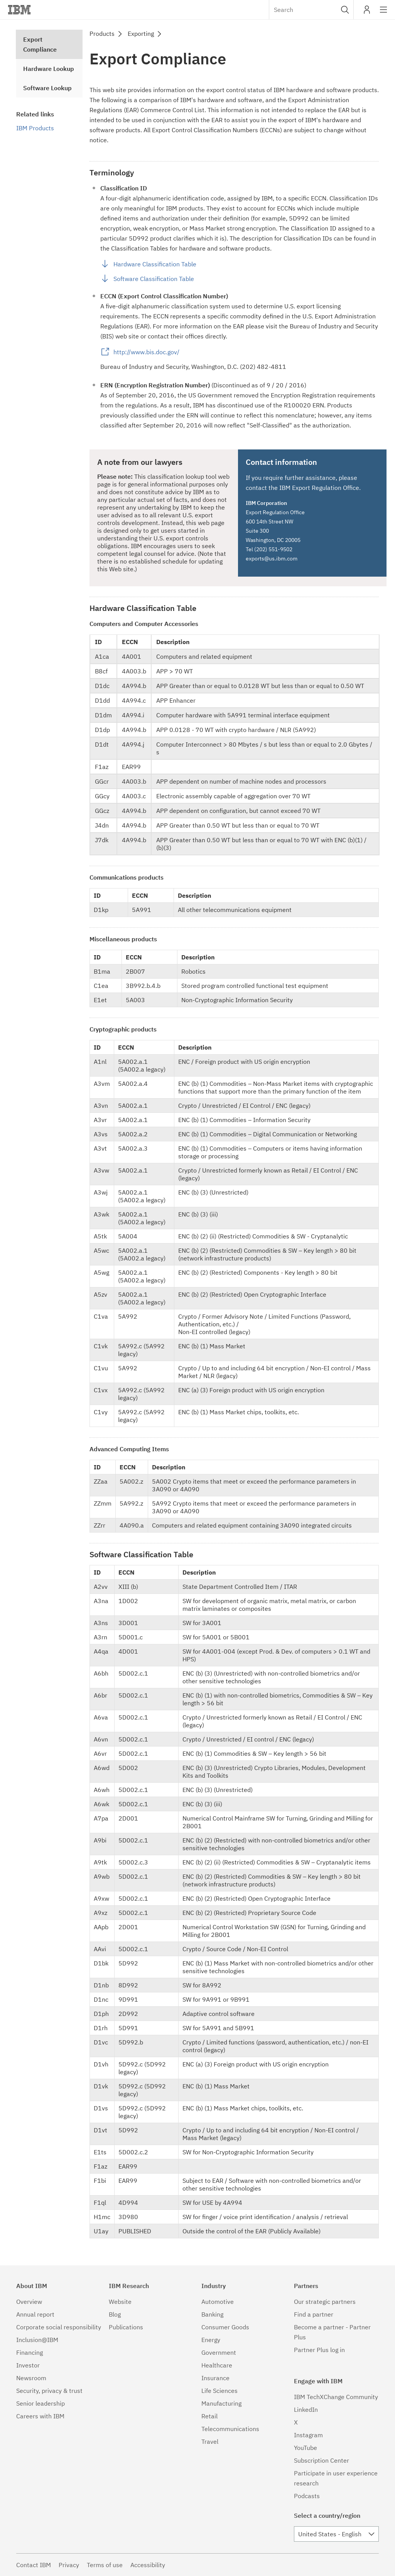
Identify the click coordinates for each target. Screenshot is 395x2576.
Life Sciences (219, 2390)
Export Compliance (40, 44)
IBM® (19, 9)
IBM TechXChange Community (336, 2397)
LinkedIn (306, 2409)
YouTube (305, 2447)
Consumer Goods (225, 2327)
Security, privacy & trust (49, 2390)
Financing (29, 2352)
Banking (212, 2314)
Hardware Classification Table (154, 264)
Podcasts (307, 2496)
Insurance (215, 2378)
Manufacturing (221, 2403)
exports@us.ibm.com (271, 558)
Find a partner (313, 2314)
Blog (115, 2314)
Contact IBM (33, 2565)
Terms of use (105, 2565)
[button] (345, 9)
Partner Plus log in (319, 2350)
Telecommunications (230, 2429)
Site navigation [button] (383, 13)
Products (102, 33)
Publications (126, 2327)
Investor (28, 2365)
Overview (29, 2301)
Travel (209, 2441)
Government (218, 2352)
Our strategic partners (325, 2301)
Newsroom (31, 2378)
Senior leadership (40, 2403)
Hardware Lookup (48, 68)
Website (120, 2301)
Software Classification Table (153, 279)
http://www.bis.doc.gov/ (146, 352)
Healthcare (216, 2365)
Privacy (69, 2565)
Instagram (308, 2435)
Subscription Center (321, 2460)
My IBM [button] (366, 12)
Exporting (141, 33)
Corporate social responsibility (58, 2327)
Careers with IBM (40, 2416)
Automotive (217, 2301)
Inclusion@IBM (37, 2340)
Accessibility (147, 2565)
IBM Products (35, 128)
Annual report (35, 2314)
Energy (210, 2340)
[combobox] (311, 9)
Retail (209, 2416)
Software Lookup (47, 88)
